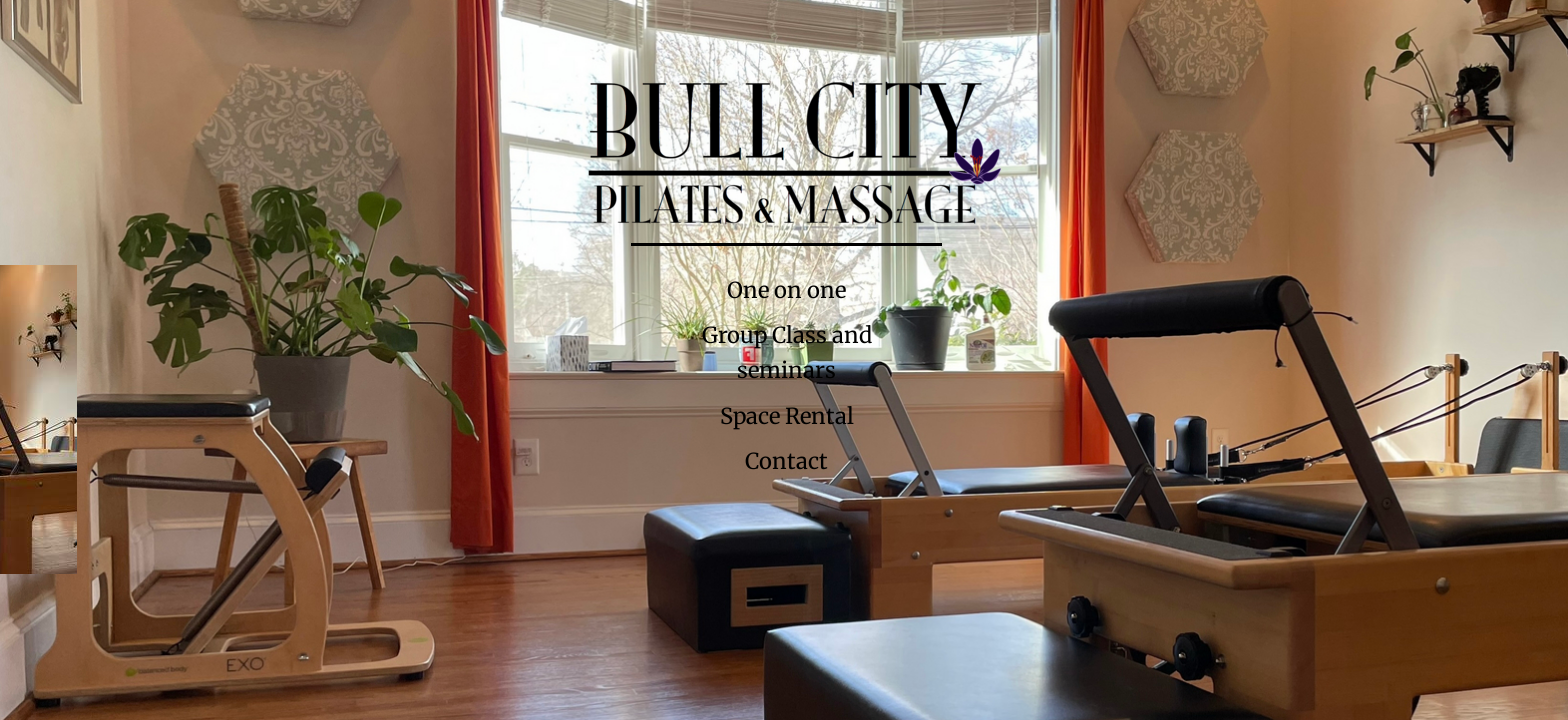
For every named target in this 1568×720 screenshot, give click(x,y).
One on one (786, 290)
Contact (786, 461)
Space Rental (787, 416)
